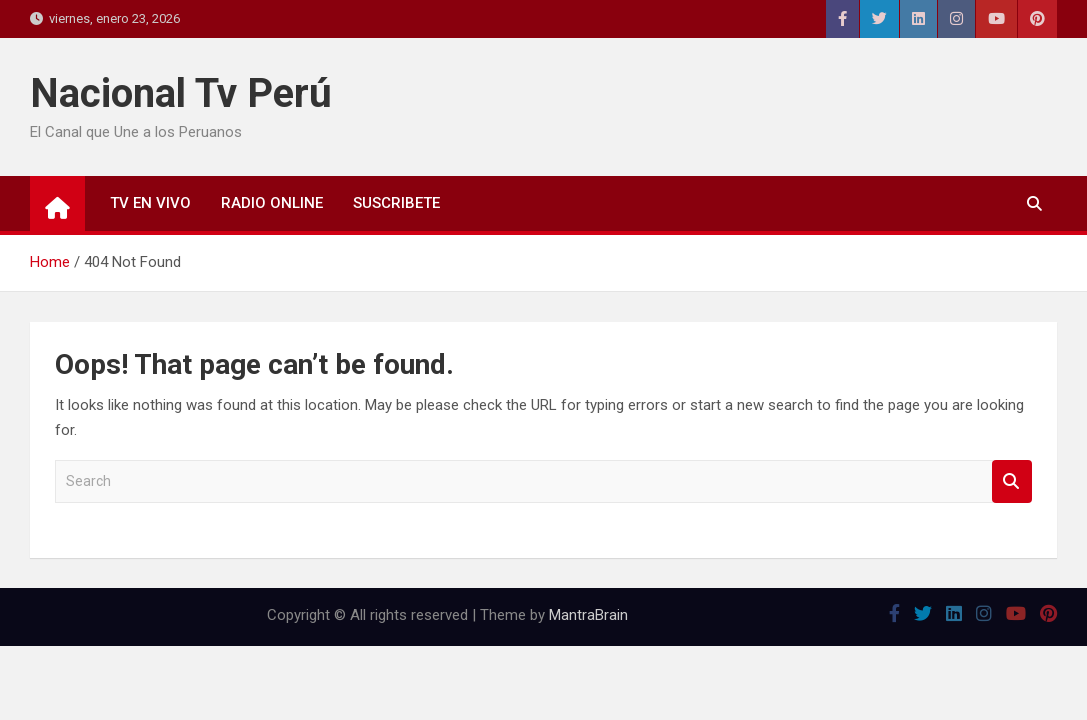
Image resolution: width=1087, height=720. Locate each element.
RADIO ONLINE (272, 203)
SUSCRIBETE (396, 203)
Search (1012, 481)
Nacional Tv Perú (181, 93)
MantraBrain (588, 615)
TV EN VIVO (150, 203)
